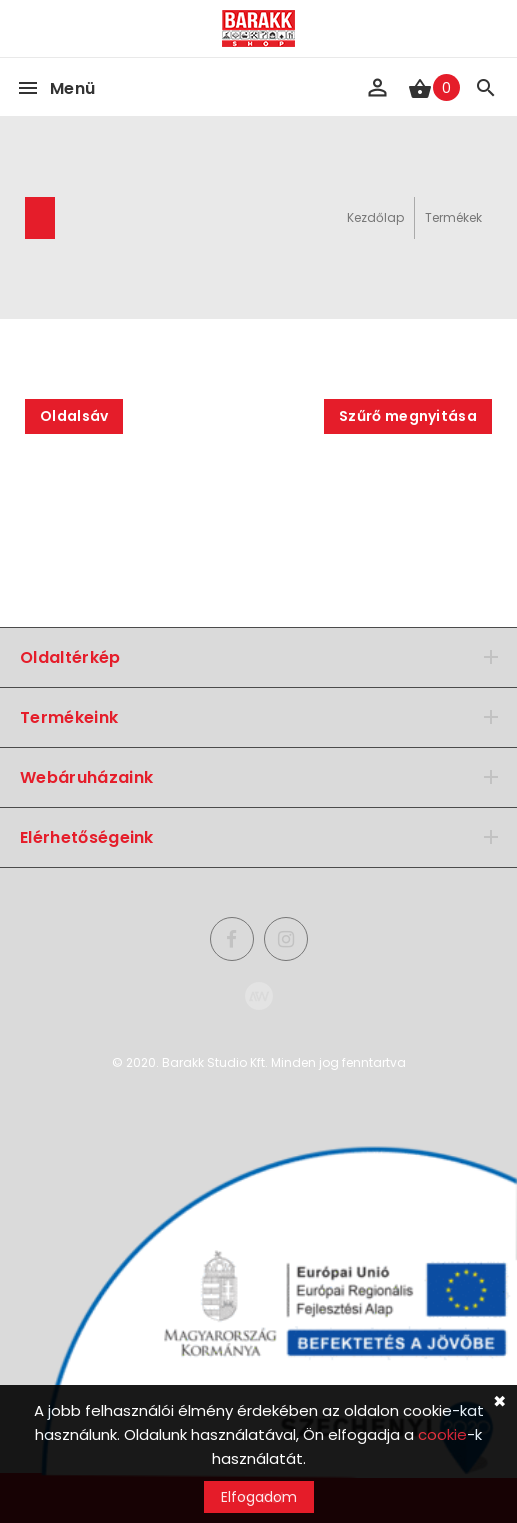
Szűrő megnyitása (408, 416)
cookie (442, 1434)
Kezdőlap (375, 217)
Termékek (453, 217)
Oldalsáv (74, 416)
